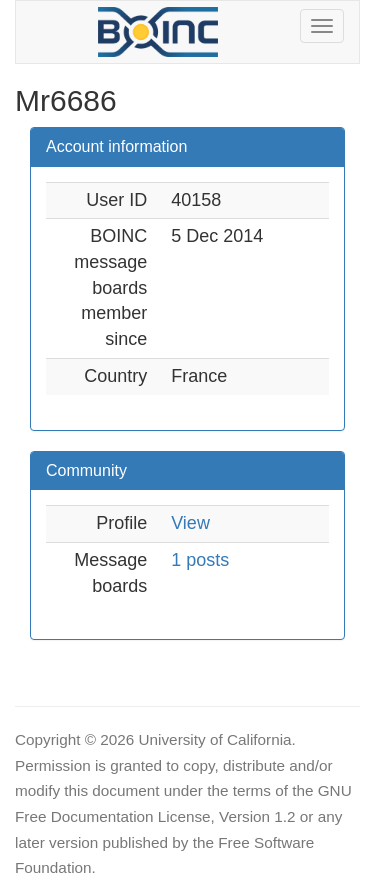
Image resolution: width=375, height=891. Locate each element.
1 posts (200, 560)
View (190, 523)
